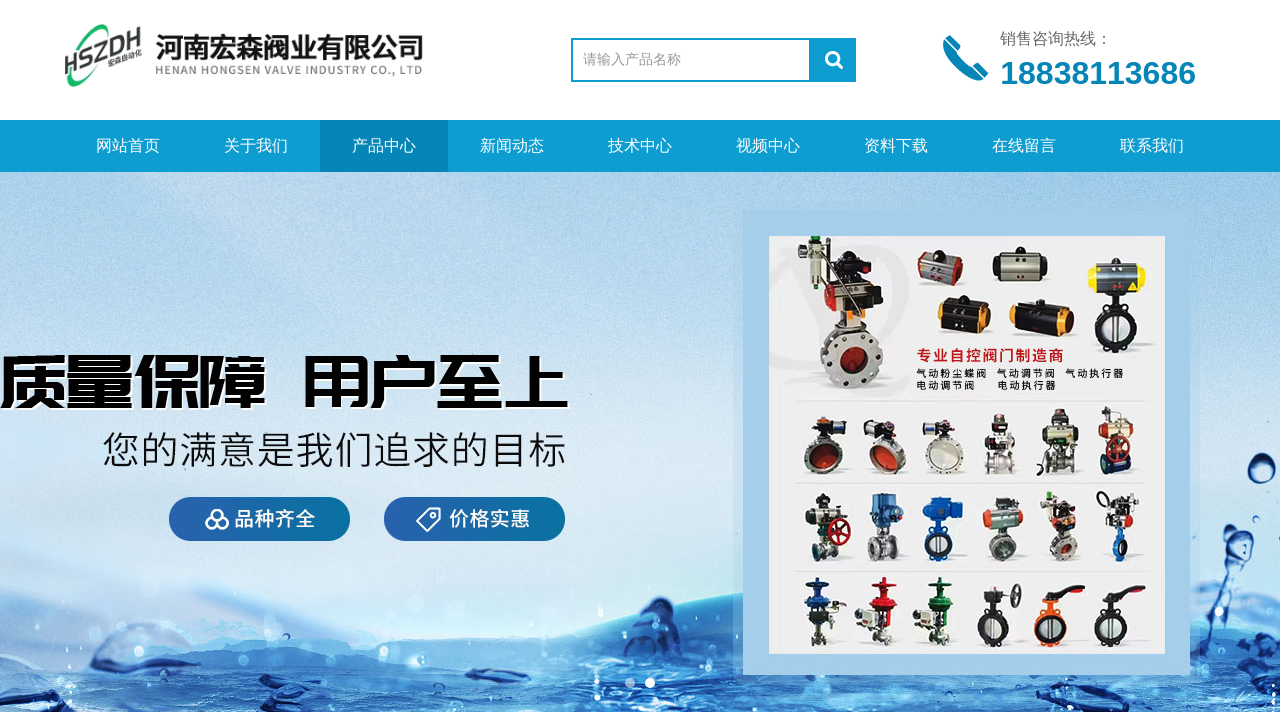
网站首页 (128, 145)
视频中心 (768, 145)
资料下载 (896, 145)
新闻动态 (512, 145)
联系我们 (1152, 145)
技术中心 (640, 145)
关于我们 (256, 145)
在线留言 (1024, 145)
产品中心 (384, 145)
